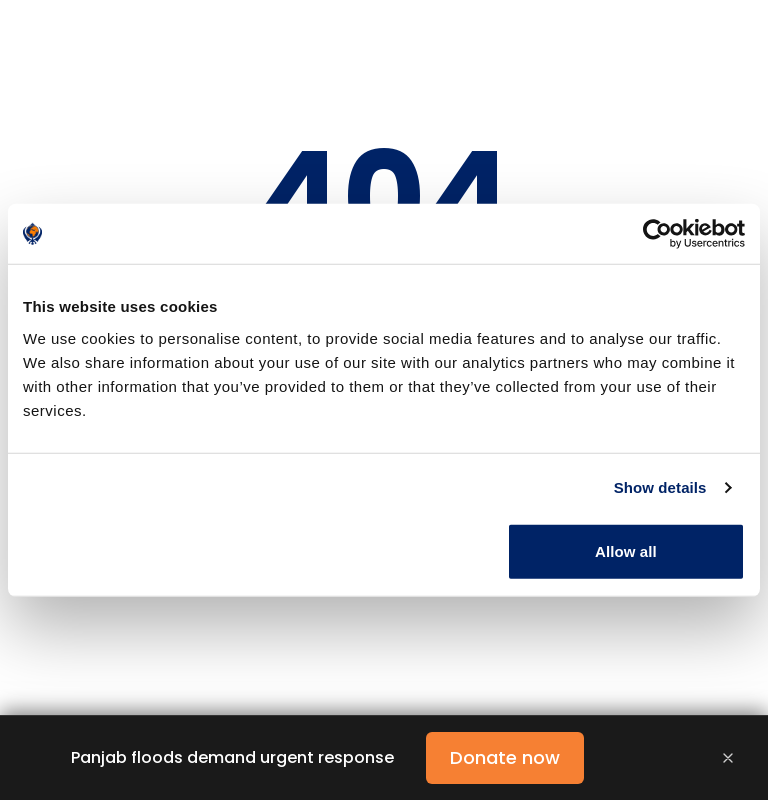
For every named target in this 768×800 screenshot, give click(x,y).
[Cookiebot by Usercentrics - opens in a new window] (657, 234)
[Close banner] (728, 758)
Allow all (626, 550)
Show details (660, 487)
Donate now (505, 757)
